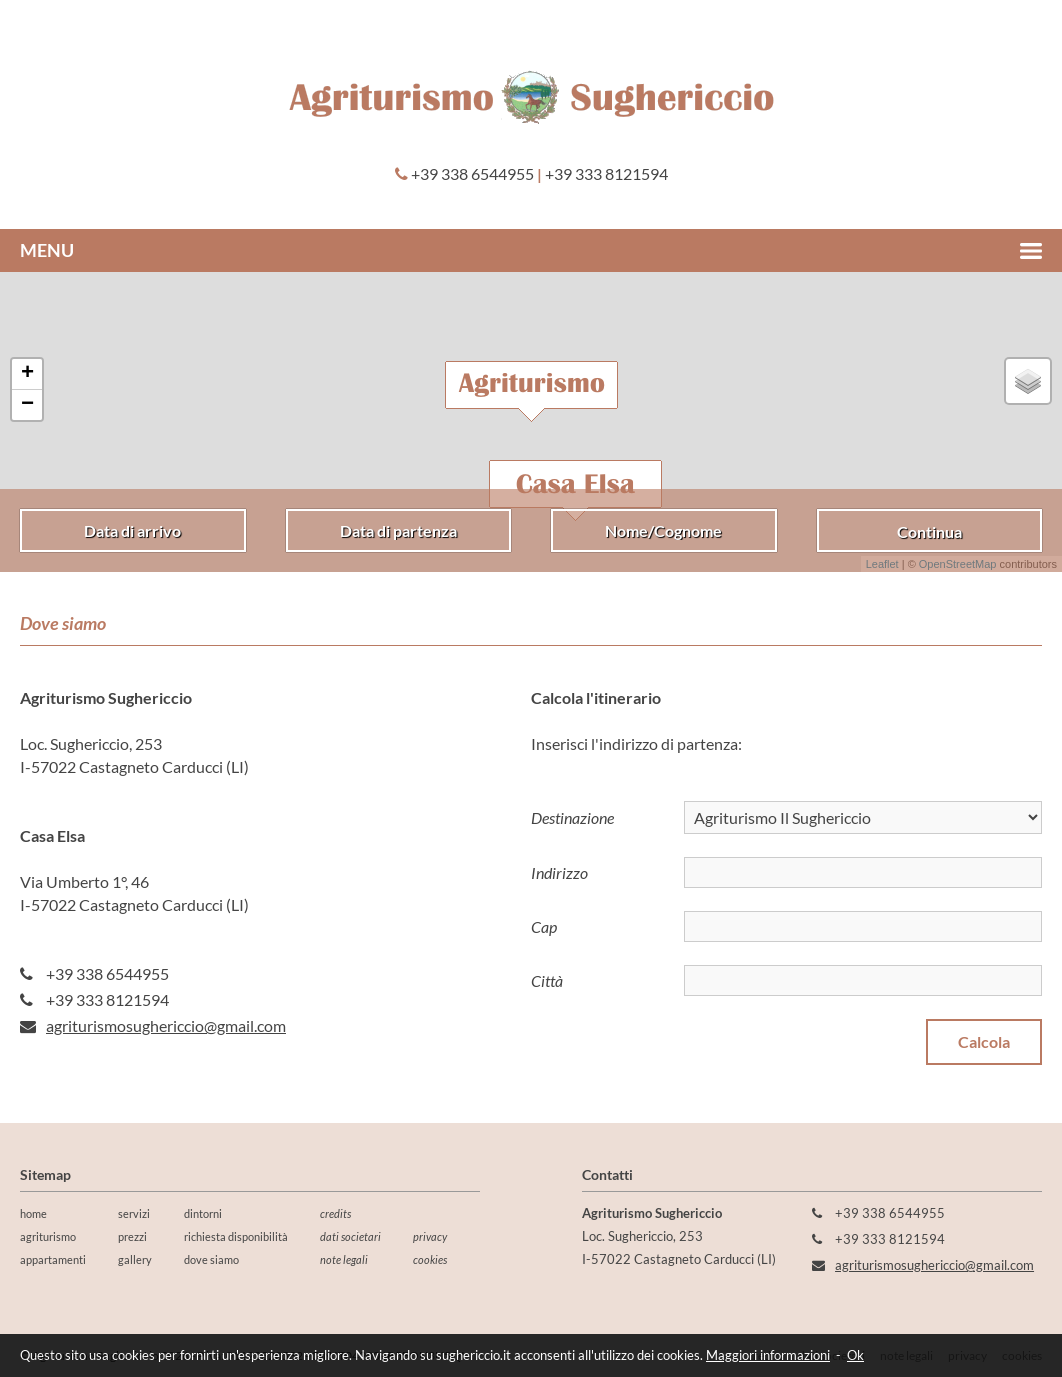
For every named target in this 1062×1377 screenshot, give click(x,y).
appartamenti (53, 1259)
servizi (134, 1213)
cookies (430, 1259)
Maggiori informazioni (768, 1355)
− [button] (27, 405)
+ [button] (27, 374)
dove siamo (211, 1259)
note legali (344, 1259)
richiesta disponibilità (236, 1236)
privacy (430, 1236)
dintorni (203, 1213)
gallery (135, 1259)
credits (335, 1213)
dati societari (350, 1236)
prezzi (132, 1236)
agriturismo (48, 1236)
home (33, 1213)
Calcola (984, 1041)
